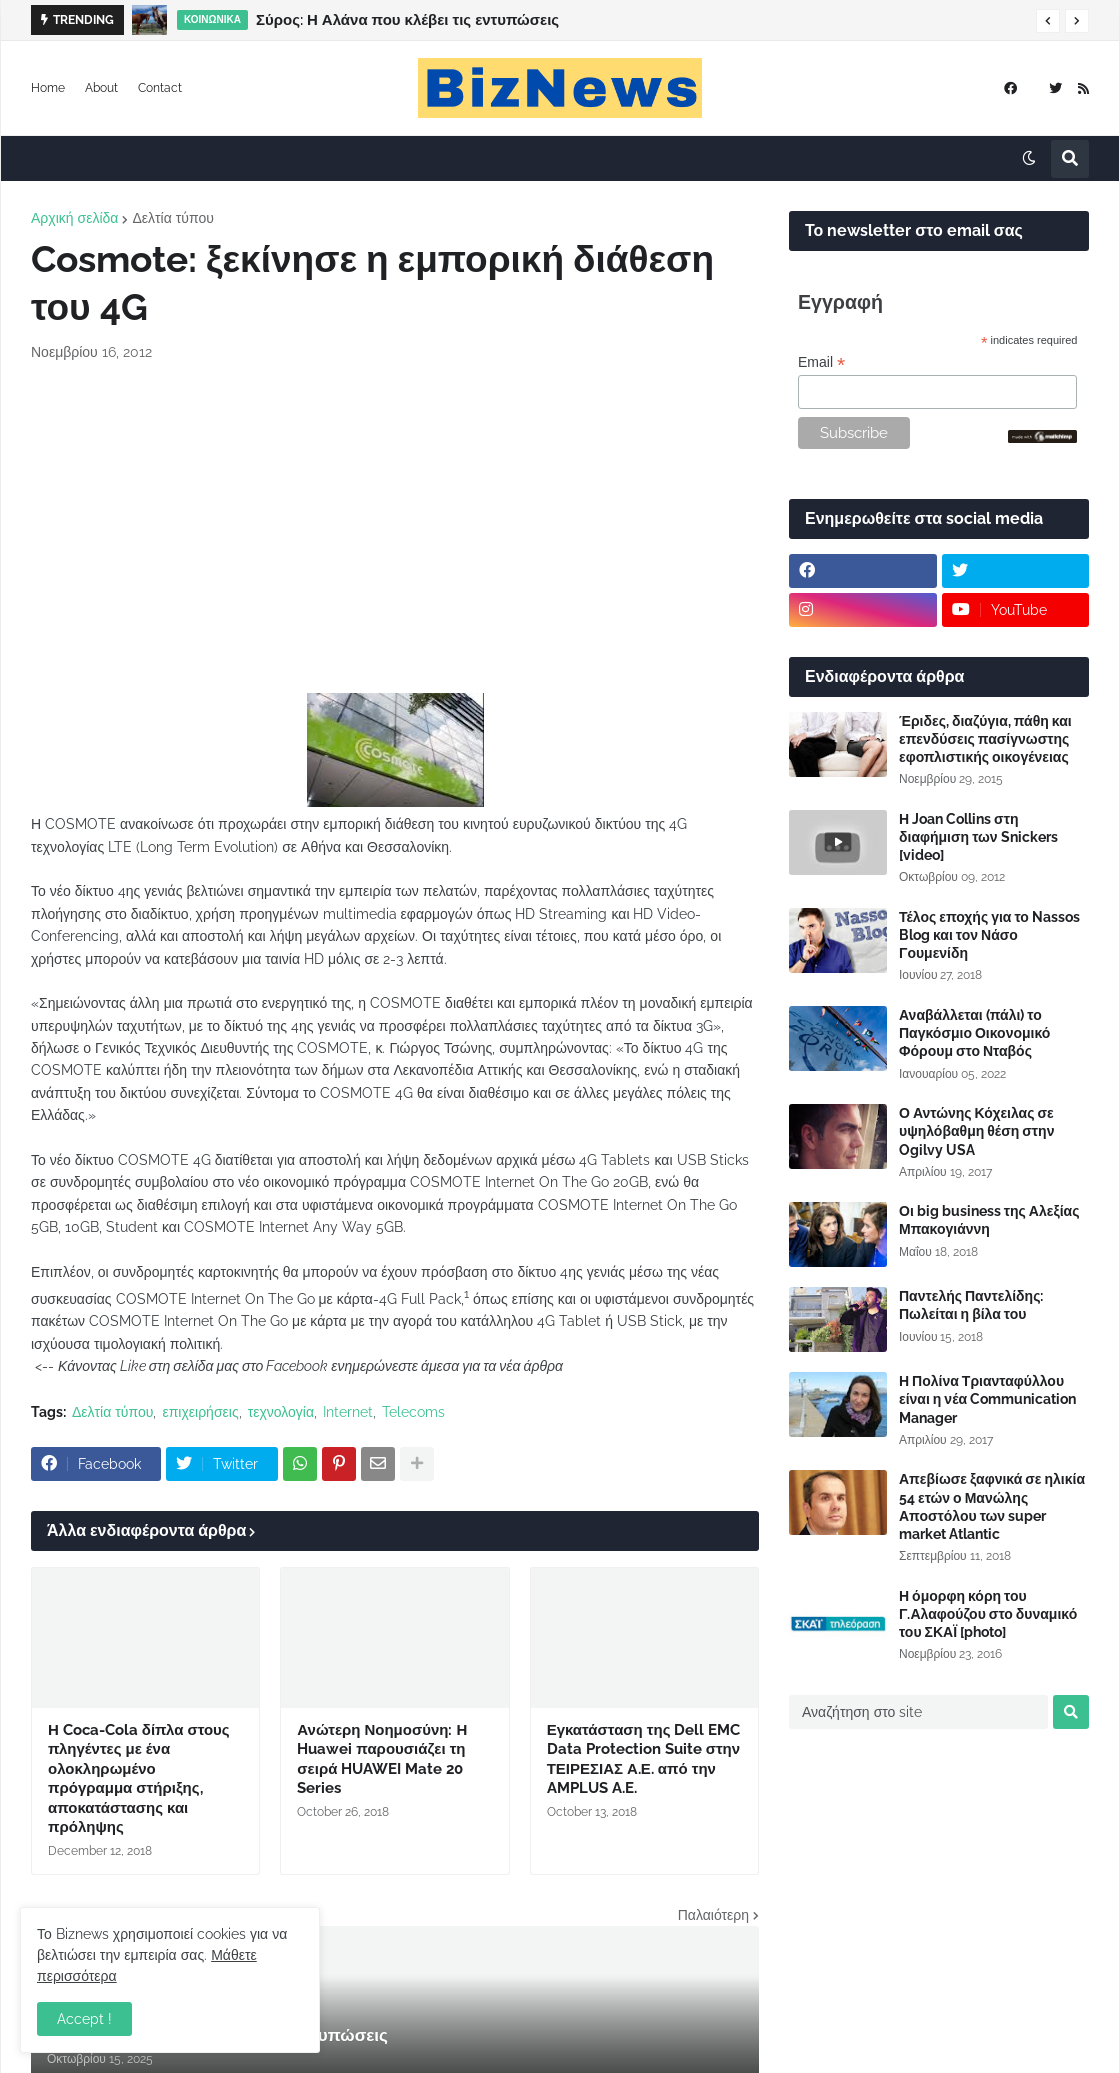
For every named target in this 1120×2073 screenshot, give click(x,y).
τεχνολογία (281, 1412)
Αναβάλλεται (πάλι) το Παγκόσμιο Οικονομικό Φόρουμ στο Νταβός (974, 1033)
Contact (160, 88)
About (101, 88)
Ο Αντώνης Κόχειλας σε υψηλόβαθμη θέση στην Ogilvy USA (976, 1131)
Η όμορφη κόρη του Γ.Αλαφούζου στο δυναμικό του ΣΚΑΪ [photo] (988, 1614)
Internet (348, 1412)
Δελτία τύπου (172, 218)
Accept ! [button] (84, 2019)
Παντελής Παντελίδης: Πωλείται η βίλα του (971, 1305)
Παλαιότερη (713, 1915)
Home (48, 88)
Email (821, 362)
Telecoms (413, 1412)
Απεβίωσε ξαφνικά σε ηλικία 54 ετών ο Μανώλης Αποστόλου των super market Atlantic (992, 1506)
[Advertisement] (395, 528)
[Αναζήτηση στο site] (918, 1712)
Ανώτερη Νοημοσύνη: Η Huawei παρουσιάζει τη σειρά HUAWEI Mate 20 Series (382, 1759)
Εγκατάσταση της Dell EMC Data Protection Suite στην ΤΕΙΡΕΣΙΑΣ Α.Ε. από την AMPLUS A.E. (644, 1759)
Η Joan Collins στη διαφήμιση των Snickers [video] (978, 837)
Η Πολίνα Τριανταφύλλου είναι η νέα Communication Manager (987, 1399)
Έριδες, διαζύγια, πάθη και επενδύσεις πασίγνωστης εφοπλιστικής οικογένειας (985, 739)
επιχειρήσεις (200, 1412)
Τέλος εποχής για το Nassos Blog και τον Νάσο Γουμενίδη (989, 935)
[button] (1048, 21)
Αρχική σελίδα (74, 218)
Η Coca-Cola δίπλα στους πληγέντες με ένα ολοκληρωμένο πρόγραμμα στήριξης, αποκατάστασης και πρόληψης (139, 1779)
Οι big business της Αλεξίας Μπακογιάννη (989, 1220)
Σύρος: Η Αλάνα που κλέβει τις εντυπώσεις (407, 20)
